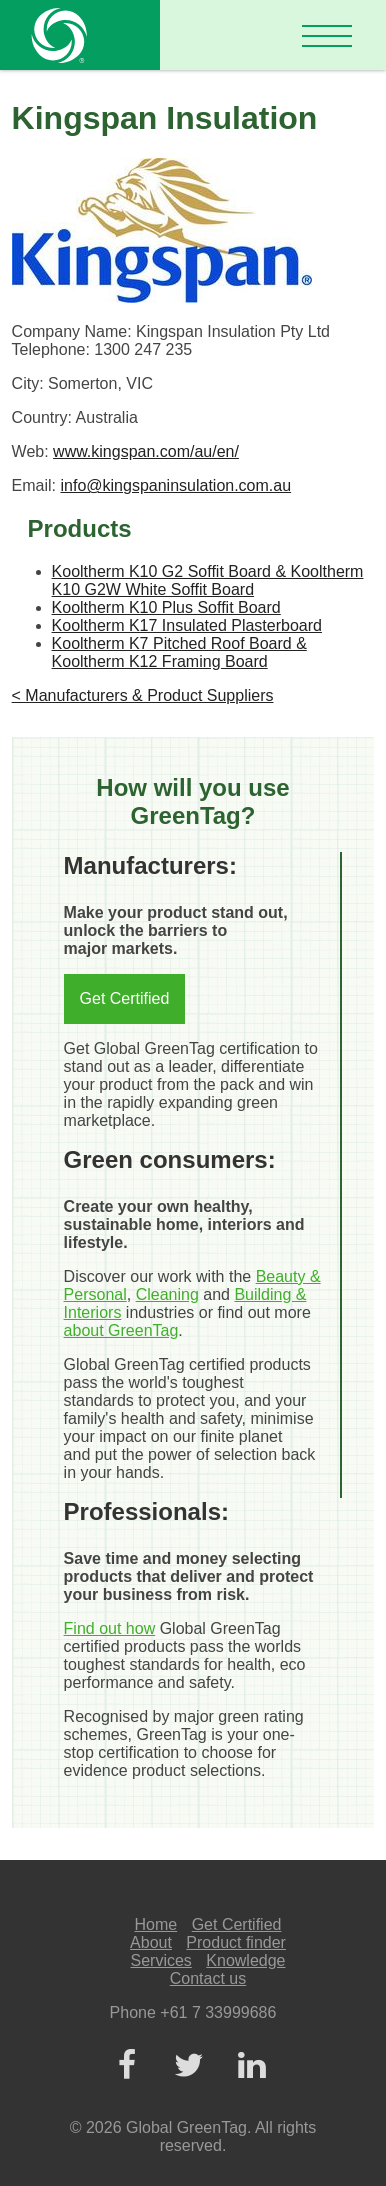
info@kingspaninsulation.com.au (175, 485)
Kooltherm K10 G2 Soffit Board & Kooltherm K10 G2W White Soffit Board (208, 580)
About (151, 1942)
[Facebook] (126, 2066)
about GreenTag (121, 1330)
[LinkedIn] (251, 2066)
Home (156, 1924)
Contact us (208, 1978)
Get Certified (125, 998)
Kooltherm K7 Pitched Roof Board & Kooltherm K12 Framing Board (179, 652)
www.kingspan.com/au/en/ (146, 451)
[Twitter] (189, 2066)
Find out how (110, 1628)
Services (161, 1960)
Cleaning (167, 1294)
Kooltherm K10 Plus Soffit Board (166, 607)
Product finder (236, 1942)
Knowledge (245, 1960)
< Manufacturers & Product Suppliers (143, 695)
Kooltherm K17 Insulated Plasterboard (187, 625)
